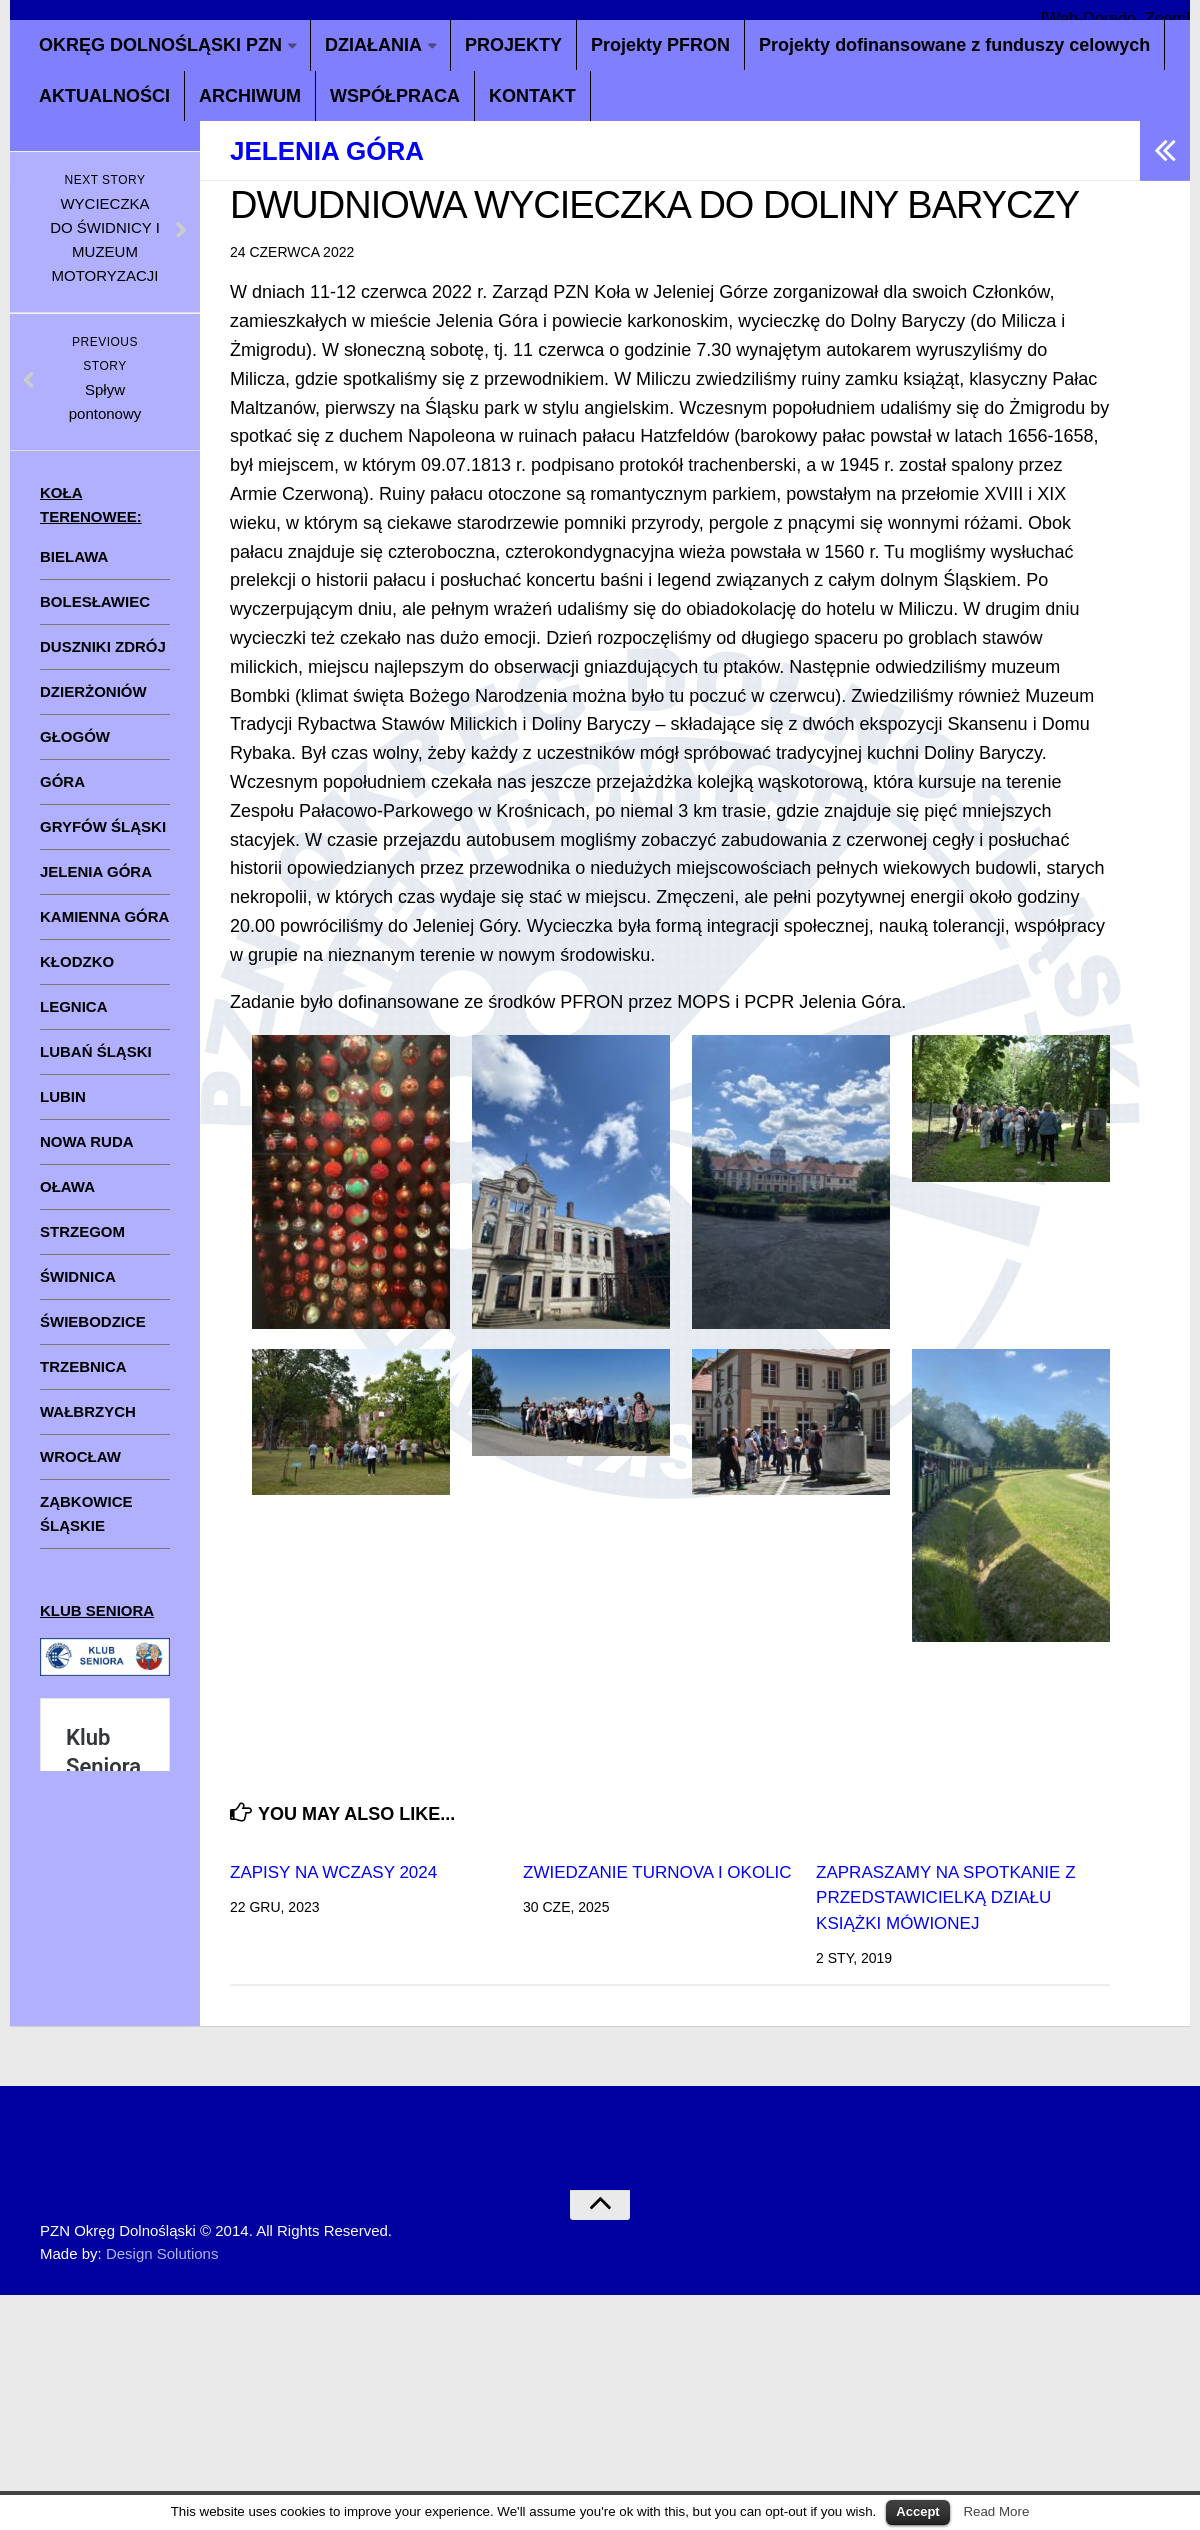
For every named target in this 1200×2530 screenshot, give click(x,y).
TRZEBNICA (83, 1366)
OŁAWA (67, 1186)
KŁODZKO (77, 961)
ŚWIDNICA (78, 1276)
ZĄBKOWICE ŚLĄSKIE (86, 1513)
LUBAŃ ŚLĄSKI (96, 1051)
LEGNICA (74, 1006)
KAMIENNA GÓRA (104, 916)
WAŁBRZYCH (88, 1411)
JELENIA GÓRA (96, 871)
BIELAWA (74, 556)
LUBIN (63, 1096)
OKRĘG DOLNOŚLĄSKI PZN (160, 45)
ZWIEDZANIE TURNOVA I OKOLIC (657, 1872)
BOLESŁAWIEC (95, 601)
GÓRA (62, 781)
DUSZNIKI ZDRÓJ (103, 646)
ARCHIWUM (250, 96)
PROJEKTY (513, 45)
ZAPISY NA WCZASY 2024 (333, 1872)
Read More (996, 2511)
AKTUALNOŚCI (104, 96)
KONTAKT (532, 96)
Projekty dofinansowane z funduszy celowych (954, 45)
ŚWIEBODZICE (93, 1321)
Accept (917, 2511)
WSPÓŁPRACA (395, 96)
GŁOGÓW (75, 736)
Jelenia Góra (327, 151)
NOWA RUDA (87, 1141)
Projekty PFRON (660, 45)
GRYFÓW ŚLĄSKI (103, 826)
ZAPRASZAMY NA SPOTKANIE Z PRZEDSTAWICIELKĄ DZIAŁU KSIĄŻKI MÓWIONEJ (945, 1898)
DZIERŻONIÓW (93, 691)
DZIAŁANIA (373, 45)
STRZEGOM (82, 1231)
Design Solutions (162, 2253)
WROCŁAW (80, 1456)
